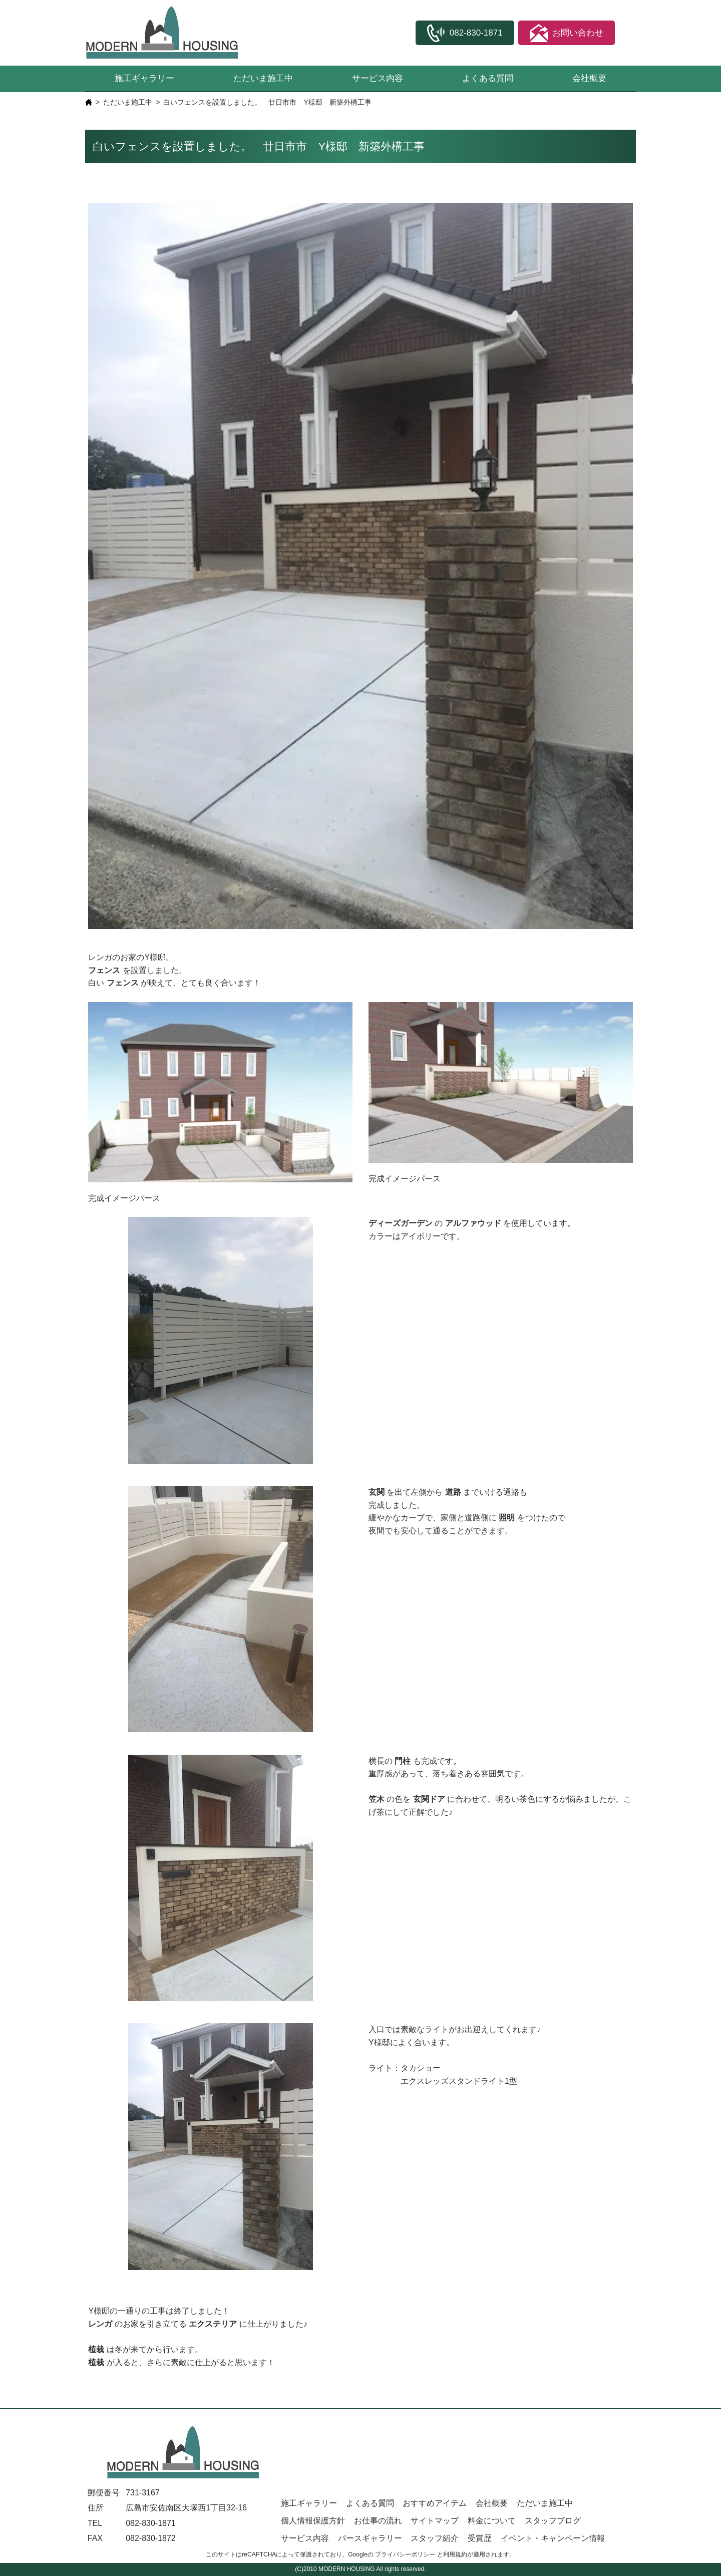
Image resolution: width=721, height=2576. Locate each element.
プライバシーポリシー (405, 2554)
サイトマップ (435, 2520)
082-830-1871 (151, 2523)
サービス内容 (377, 78)
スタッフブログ (553, 2520)
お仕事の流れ (378, 2520)
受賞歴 (480, 2538)
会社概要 (589, 78)
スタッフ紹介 (435, 2538)
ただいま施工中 (263, 78)
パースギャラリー (370, 2538)
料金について (492, 2520)
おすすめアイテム (435, 2503)
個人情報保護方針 (313, 2520)
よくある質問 (487, 78)
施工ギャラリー (144, 78)
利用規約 (455, 2554)
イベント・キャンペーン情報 (553, 2538)
